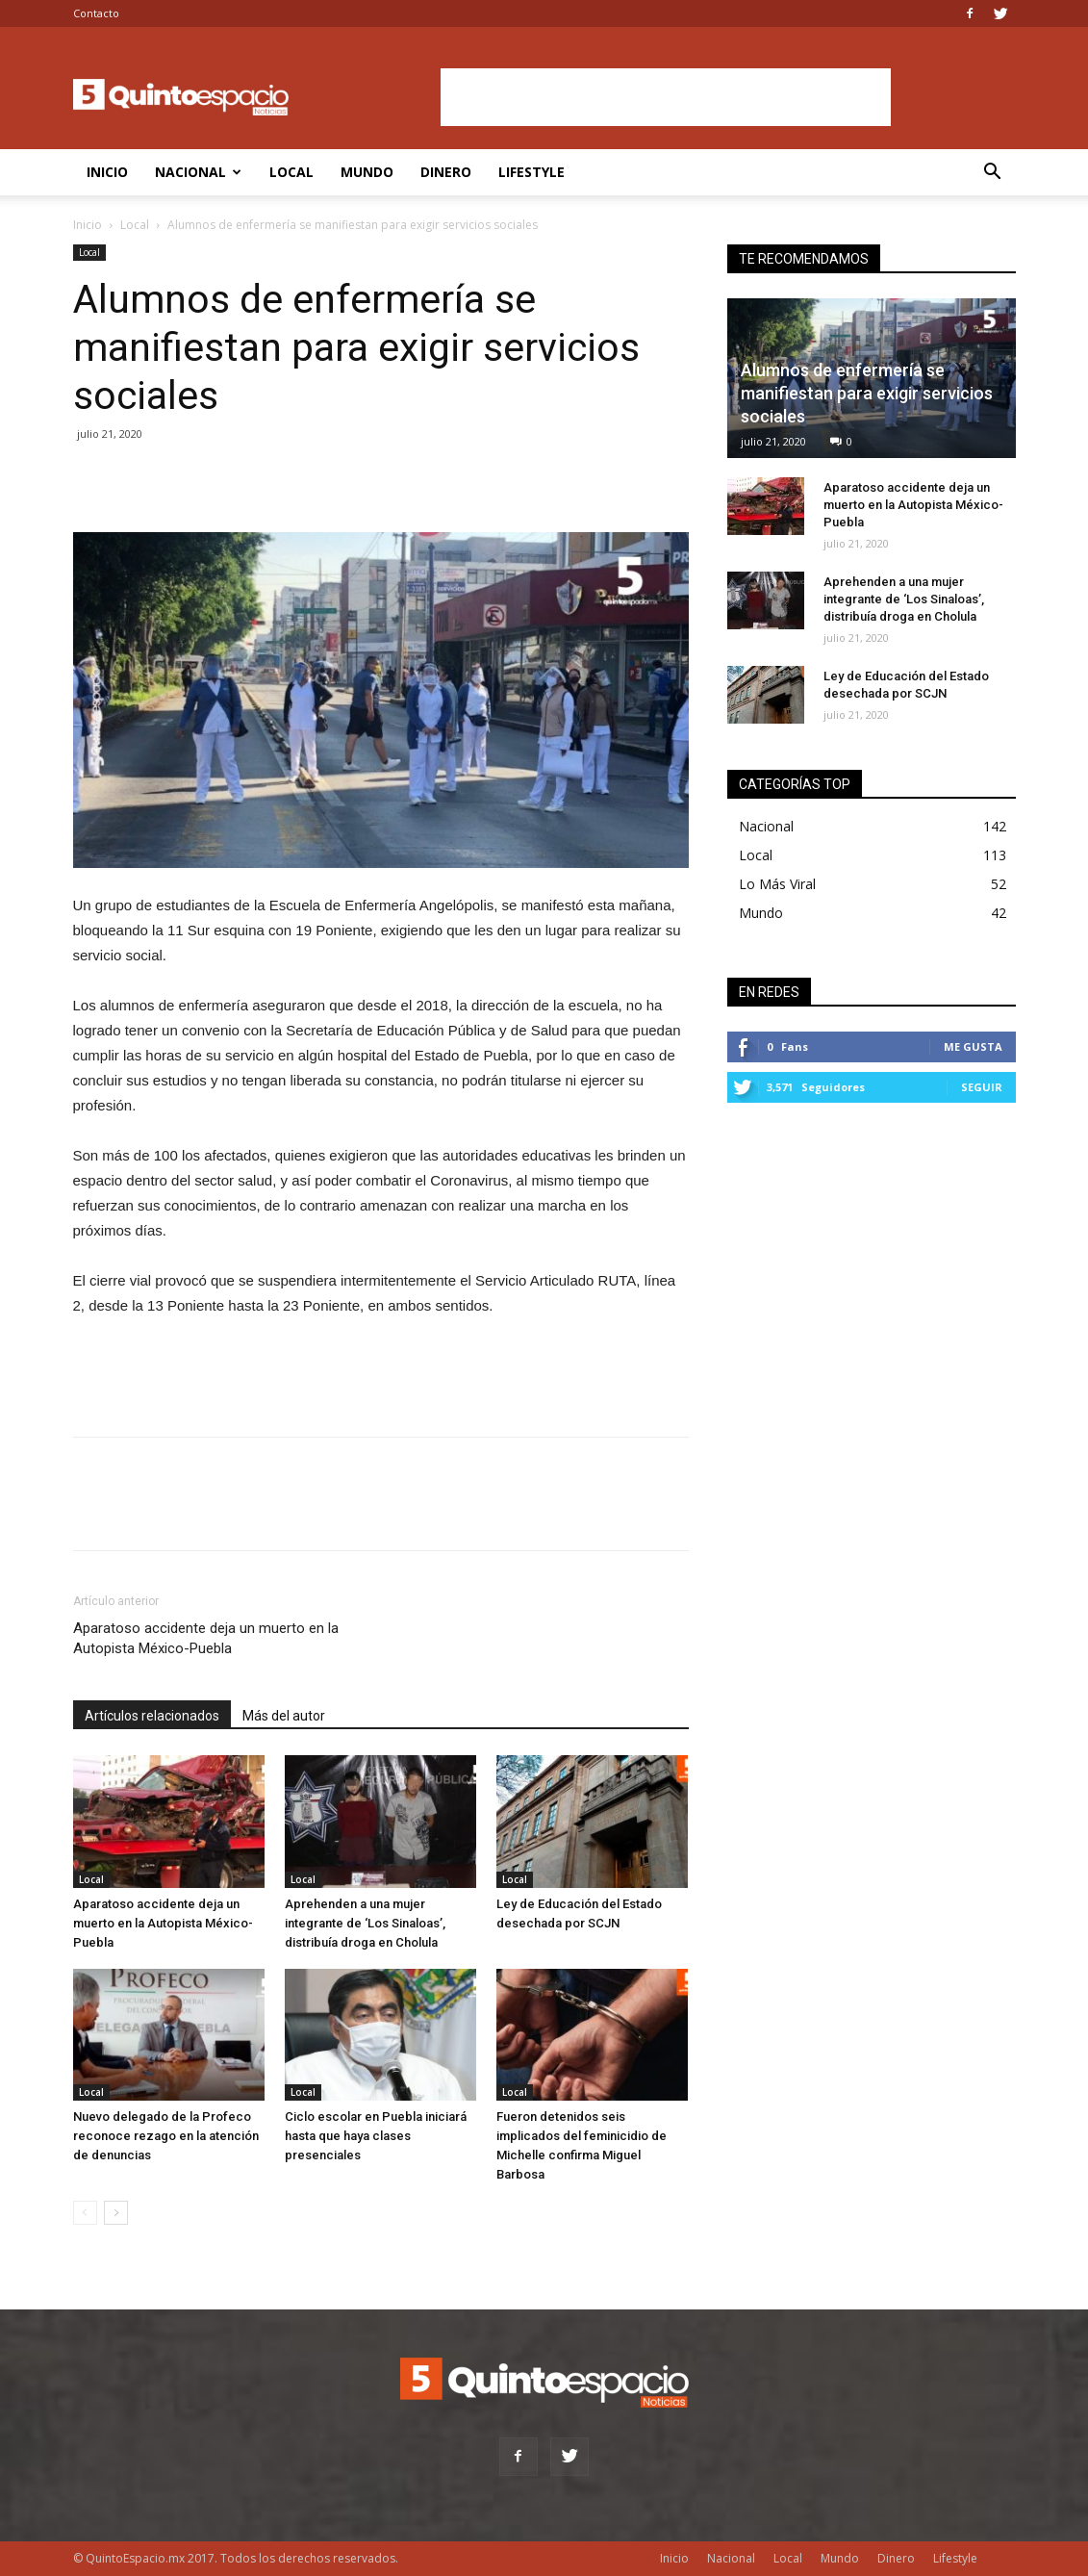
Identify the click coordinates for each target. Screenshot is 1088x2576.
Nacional (198, 172)
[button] (993, 174)
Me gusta (973, 1046)
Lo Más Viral (777, 884)
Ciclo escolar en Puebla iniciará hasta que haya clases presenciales (376, 2135)
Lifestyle (531, 172)
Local (291, 172)
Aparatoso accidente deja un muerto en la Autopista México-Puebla (206, 1638)
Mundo (367, 172)
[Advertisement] (666, 97)
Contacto (96, 13)
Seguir (981, 1087)
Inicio (107, 172)
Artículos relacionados (152, 1715)
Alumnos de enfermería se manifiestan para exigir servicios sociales (867, 393)
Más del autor (283, 1715)
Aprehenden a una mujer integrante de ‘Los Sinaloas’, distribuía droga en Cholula (365, 1923)
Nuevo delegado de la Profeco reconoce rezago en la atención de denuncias (166, 2135)
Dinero (445, 172)
